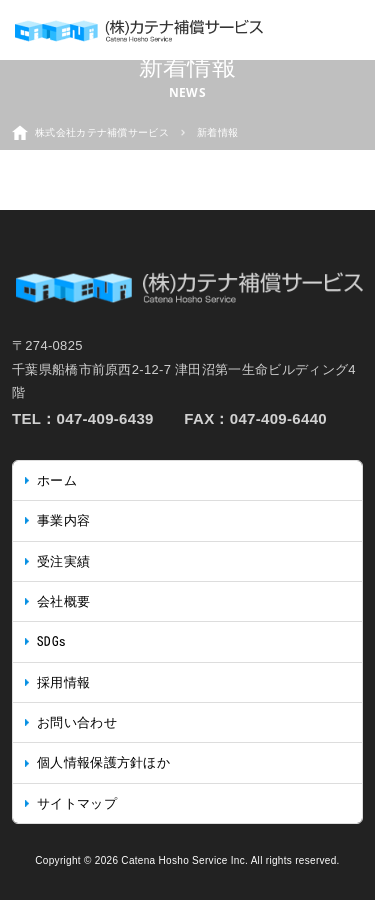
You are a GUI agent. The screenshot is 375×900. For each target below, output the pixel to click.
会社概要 (63, 601)
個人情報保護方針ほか (103, 762)
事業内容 (63, 520)
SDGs (51, 641)
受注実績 (63, 561)
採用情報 (63, 682)
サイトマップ (77, 803)
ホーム (57, 480)
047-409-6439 (105, 418)
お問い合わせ (77, 722)
